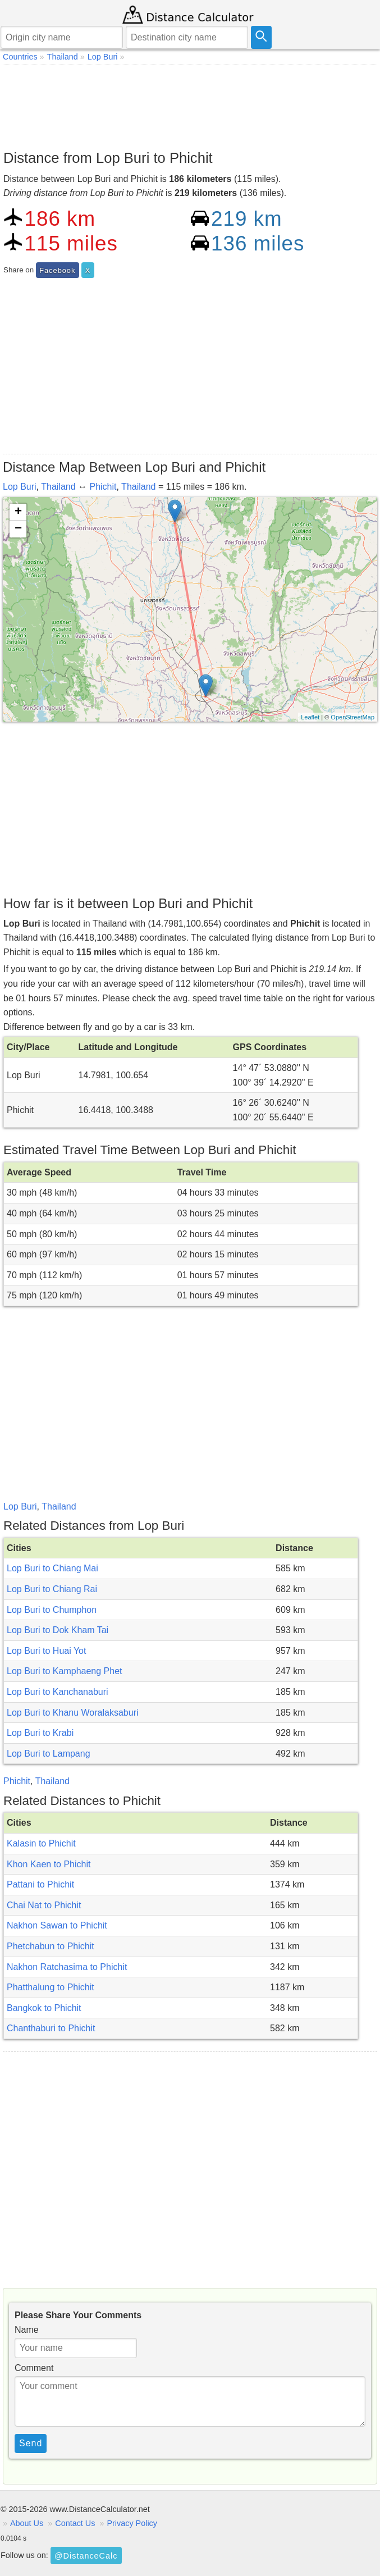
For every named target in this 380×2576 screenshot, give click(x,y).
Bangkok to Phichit (44, 2008)
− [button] (18, 529)
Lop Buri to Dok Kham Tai (57, 1630)
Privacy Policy (132, 2523)
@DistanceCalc (85, 2555)
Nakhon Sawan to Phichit (57, 1925)
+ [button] (18, 512)
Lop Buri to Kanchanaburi (57, 1692)
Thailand (58, 486)
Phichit (102, 486)
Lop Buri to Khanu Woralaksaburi (73, 1712)
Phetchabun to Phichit (50, 1946)
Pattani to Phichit (40, 1884)
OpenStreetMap (352, 717)
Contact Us (75, 2523)
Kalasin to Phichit (41, 1843)
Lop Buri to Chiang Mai (52, 1568)
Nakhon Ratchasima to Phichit (67, 1967)
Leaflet (310, 717)
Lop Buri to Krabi (40, 1733)
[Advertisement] (190, 104)
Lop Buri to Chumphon (52, 1610)
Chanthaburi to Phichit (51, 2028)
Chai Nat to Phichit (44, 1905)
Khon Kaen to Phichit (48, 1864)
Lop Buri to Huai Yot (46, 1651)
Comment (34, 2368)
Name (27, 2330)
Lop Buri (19, 486)
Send (30, 2443)
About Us (26, 2523)
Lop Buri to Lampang (48, 1753)
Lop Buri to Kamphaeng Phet (64, 1671)
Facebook (57, 270)
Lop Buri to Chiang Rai (52, 1589)
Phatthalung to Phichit (50, 1987)
